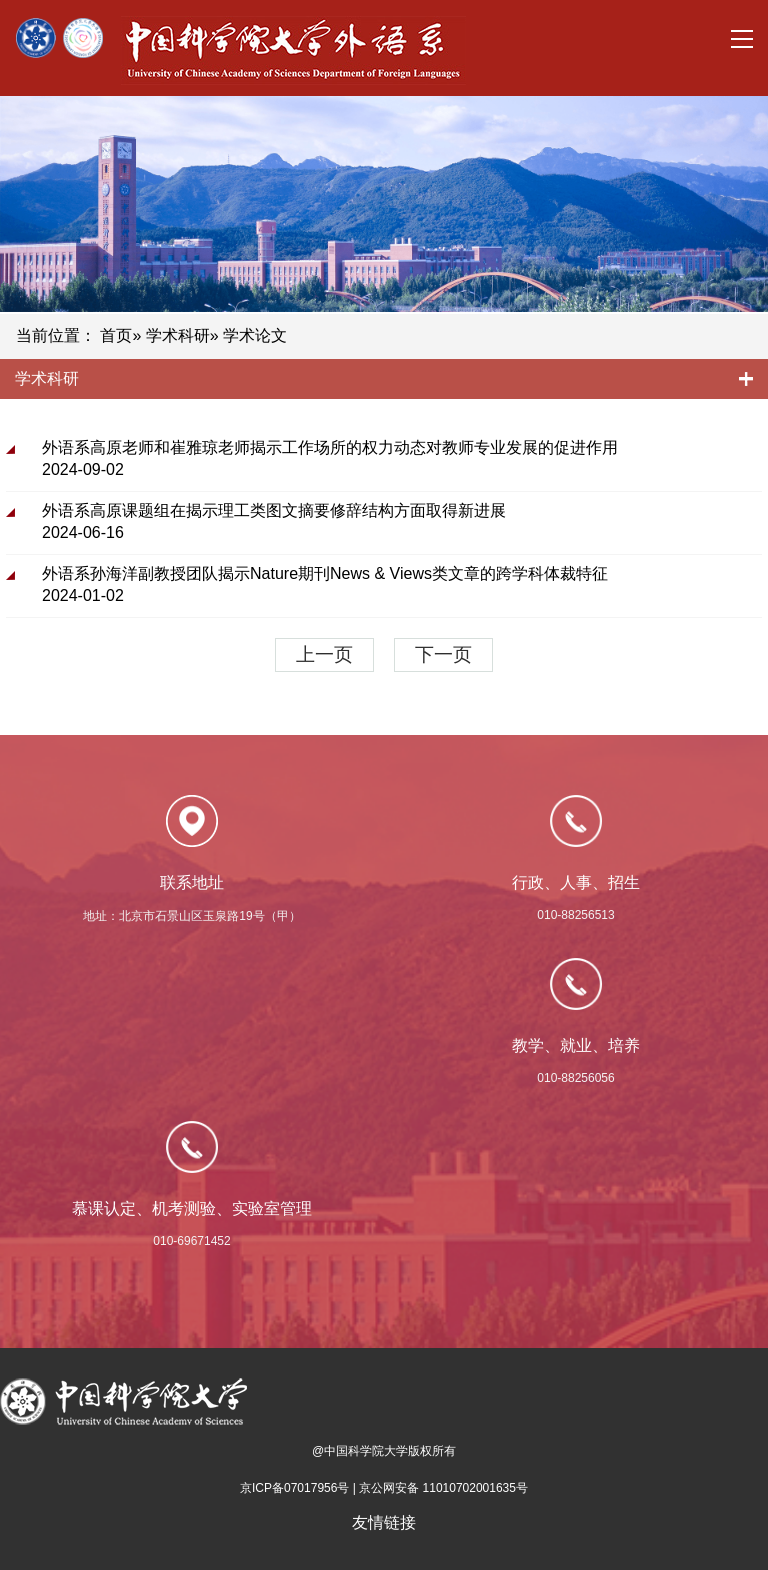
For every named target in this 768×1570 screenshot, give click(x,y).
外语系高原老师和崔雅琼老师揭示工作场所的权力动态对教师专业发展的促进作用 (330, 447)
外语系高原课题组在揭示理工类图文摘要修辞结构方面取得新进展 (274, 510)
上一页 (324, 654)
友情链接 (384, 1522)
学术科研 (178, 335)
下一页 (443, 654)
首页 (116, 335)
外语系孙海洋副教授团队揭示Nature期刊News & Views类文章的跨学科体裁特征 (325, 573)
